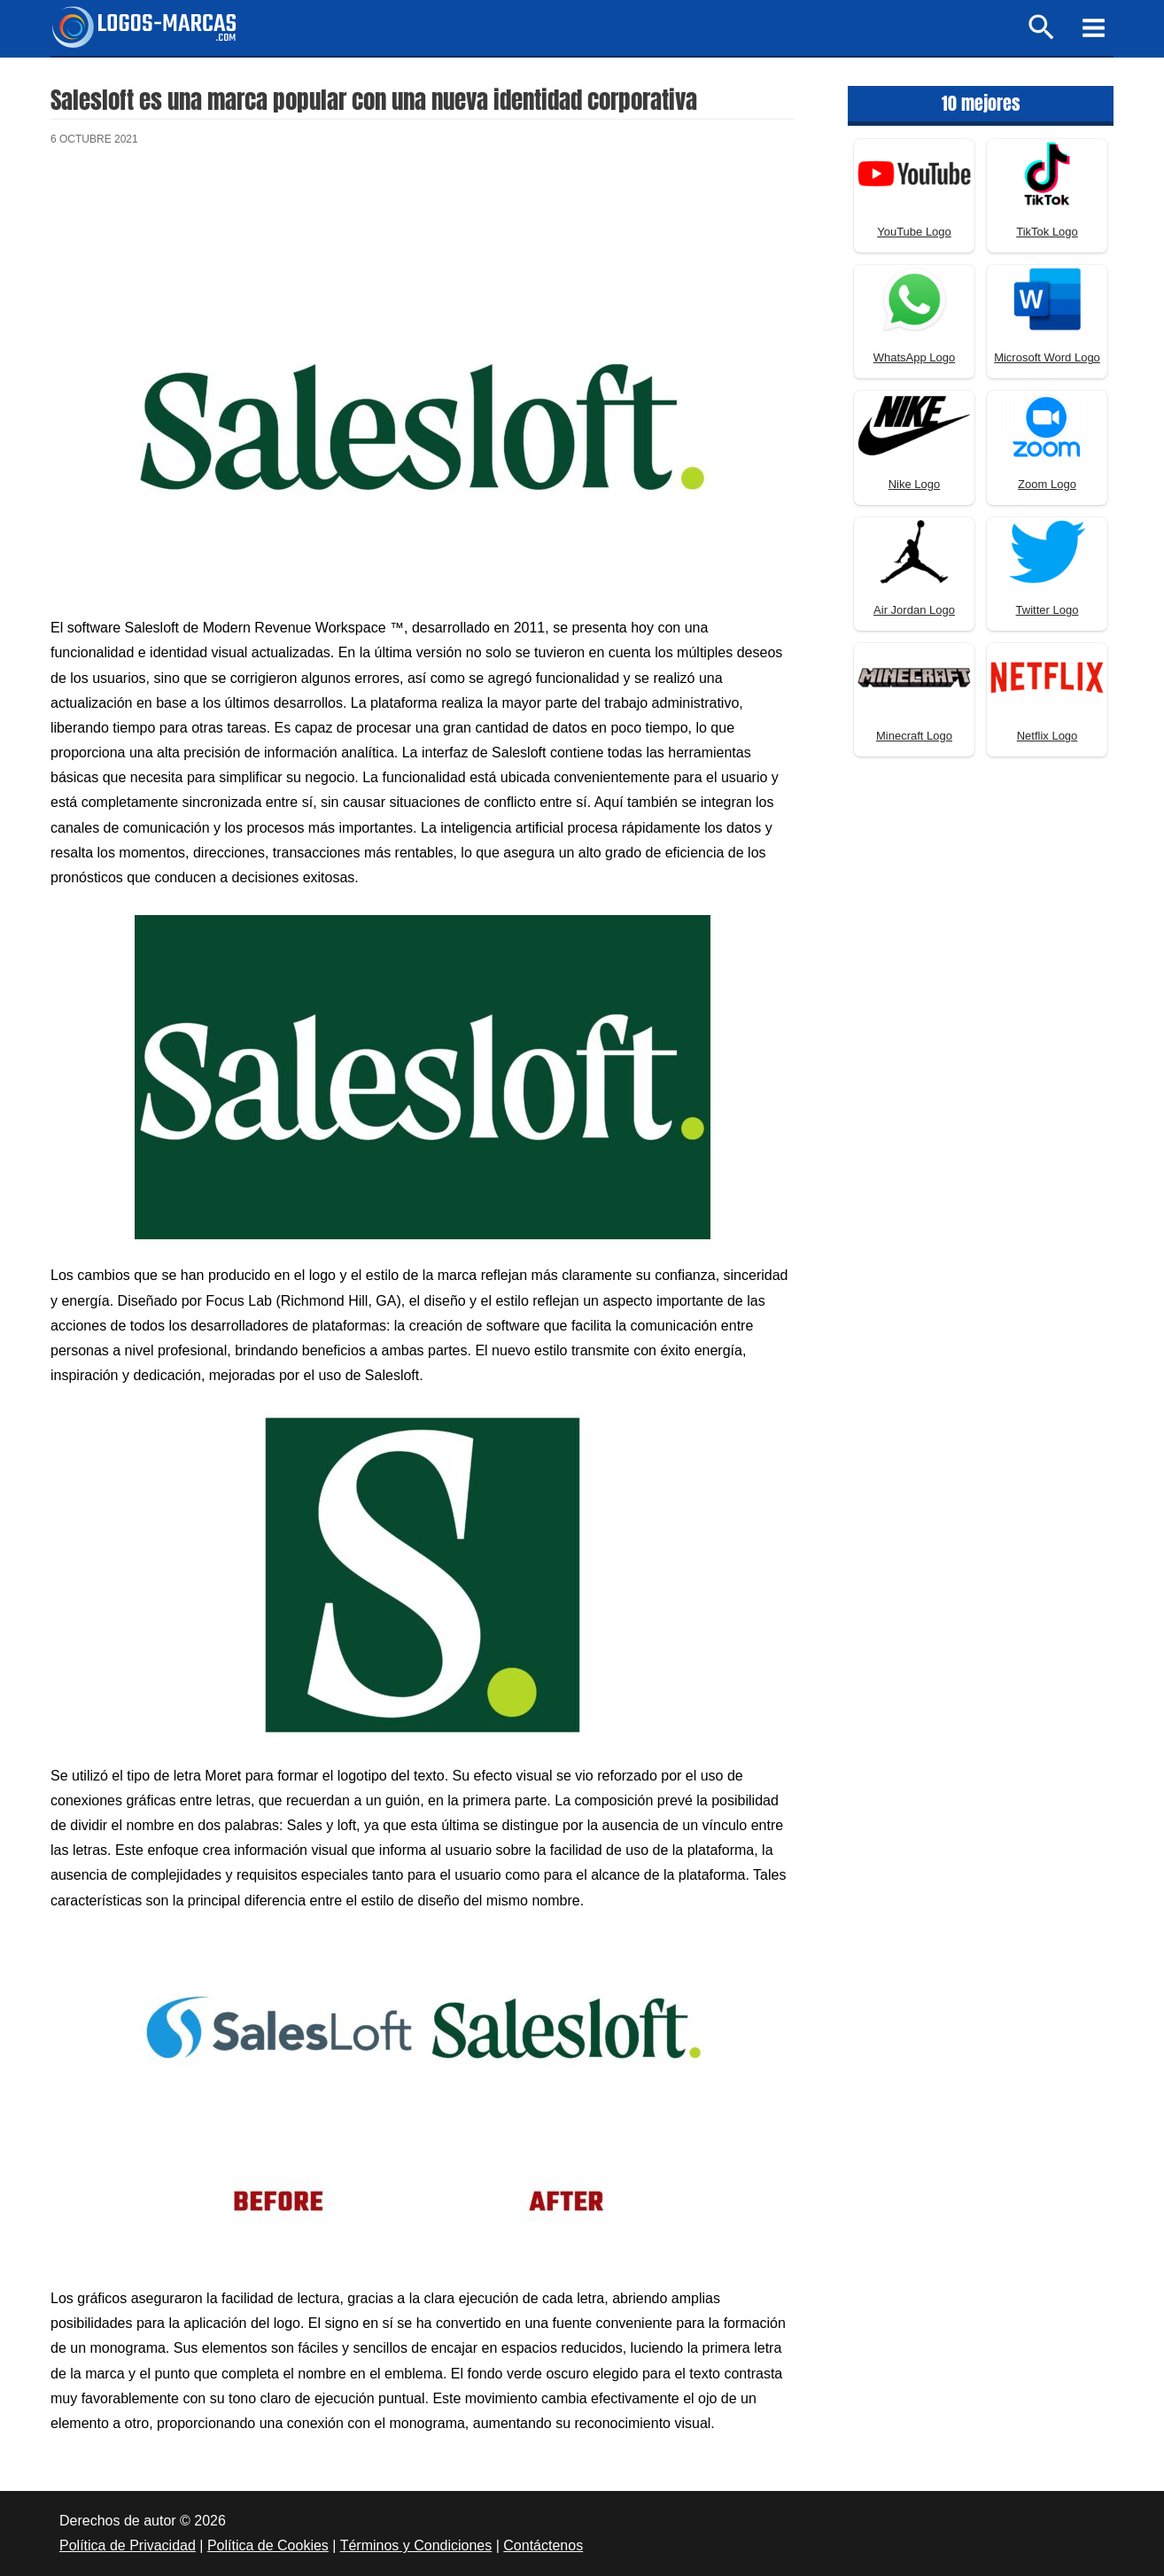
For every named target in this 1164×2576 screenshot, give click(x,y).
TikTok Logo (1047, 231)
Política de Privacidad (127, 2545)
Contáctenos (543, 2545)
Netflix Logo (1047, 735)
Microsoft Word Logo (1047, 357)
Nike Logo (915, 484)
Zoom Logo (1047, 484)
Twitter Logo (1047, 610)
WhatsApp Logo (914, 357)
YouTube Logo (914, 231)
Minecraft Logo (914, 735)
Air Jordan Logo (914, 610)
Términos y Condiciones (416, 2545)
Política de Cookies (268, 2545)
